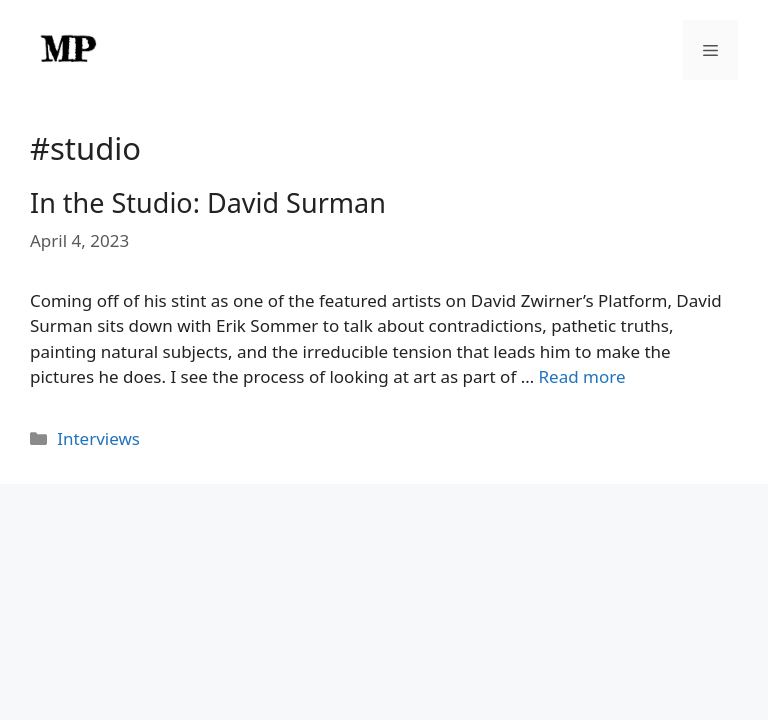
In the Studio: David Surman (208, 202)
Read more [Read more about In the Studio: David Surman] (582, 376)
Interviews (98, 438)
